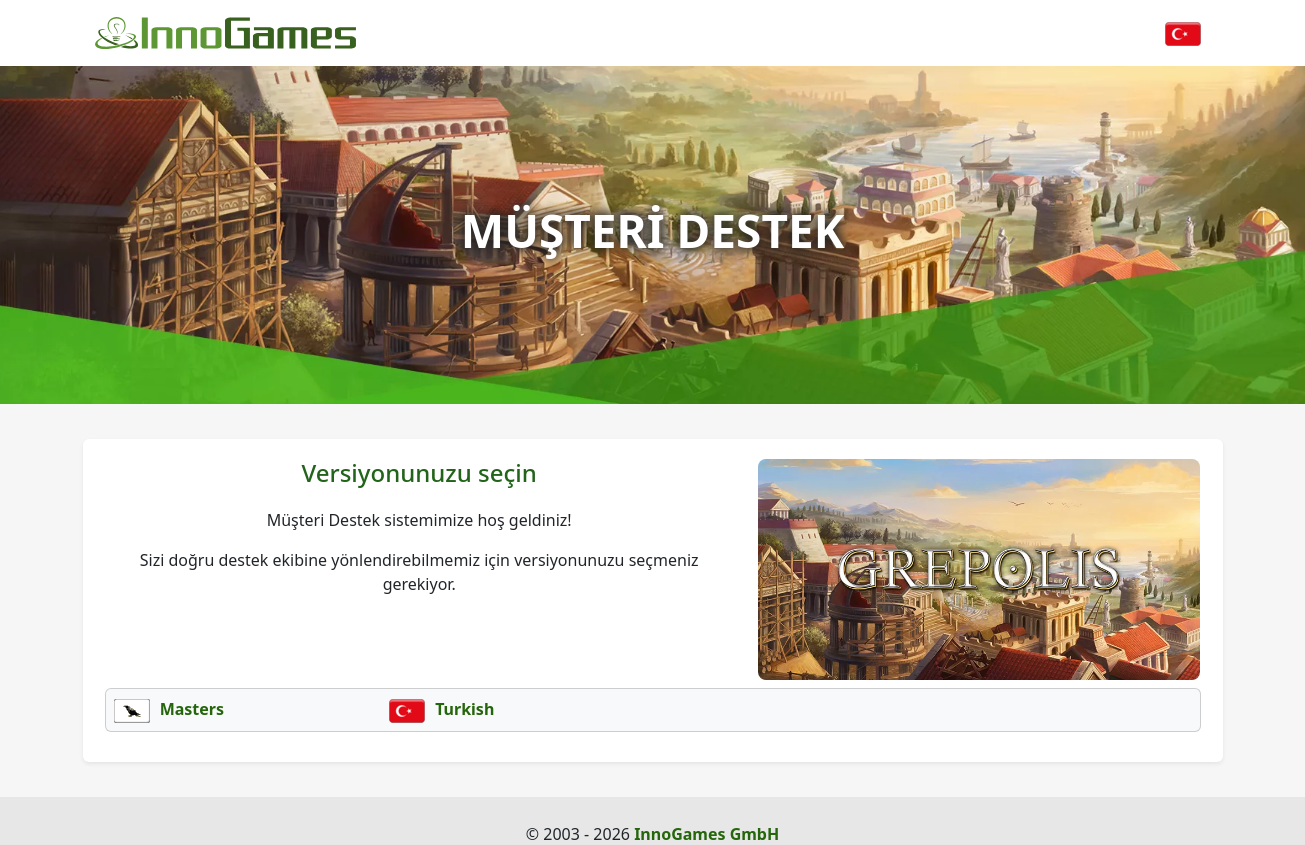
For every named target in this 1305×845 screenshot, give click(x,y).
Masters (169, 709)
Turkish (441, 709)
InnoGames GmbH (706, 834)
